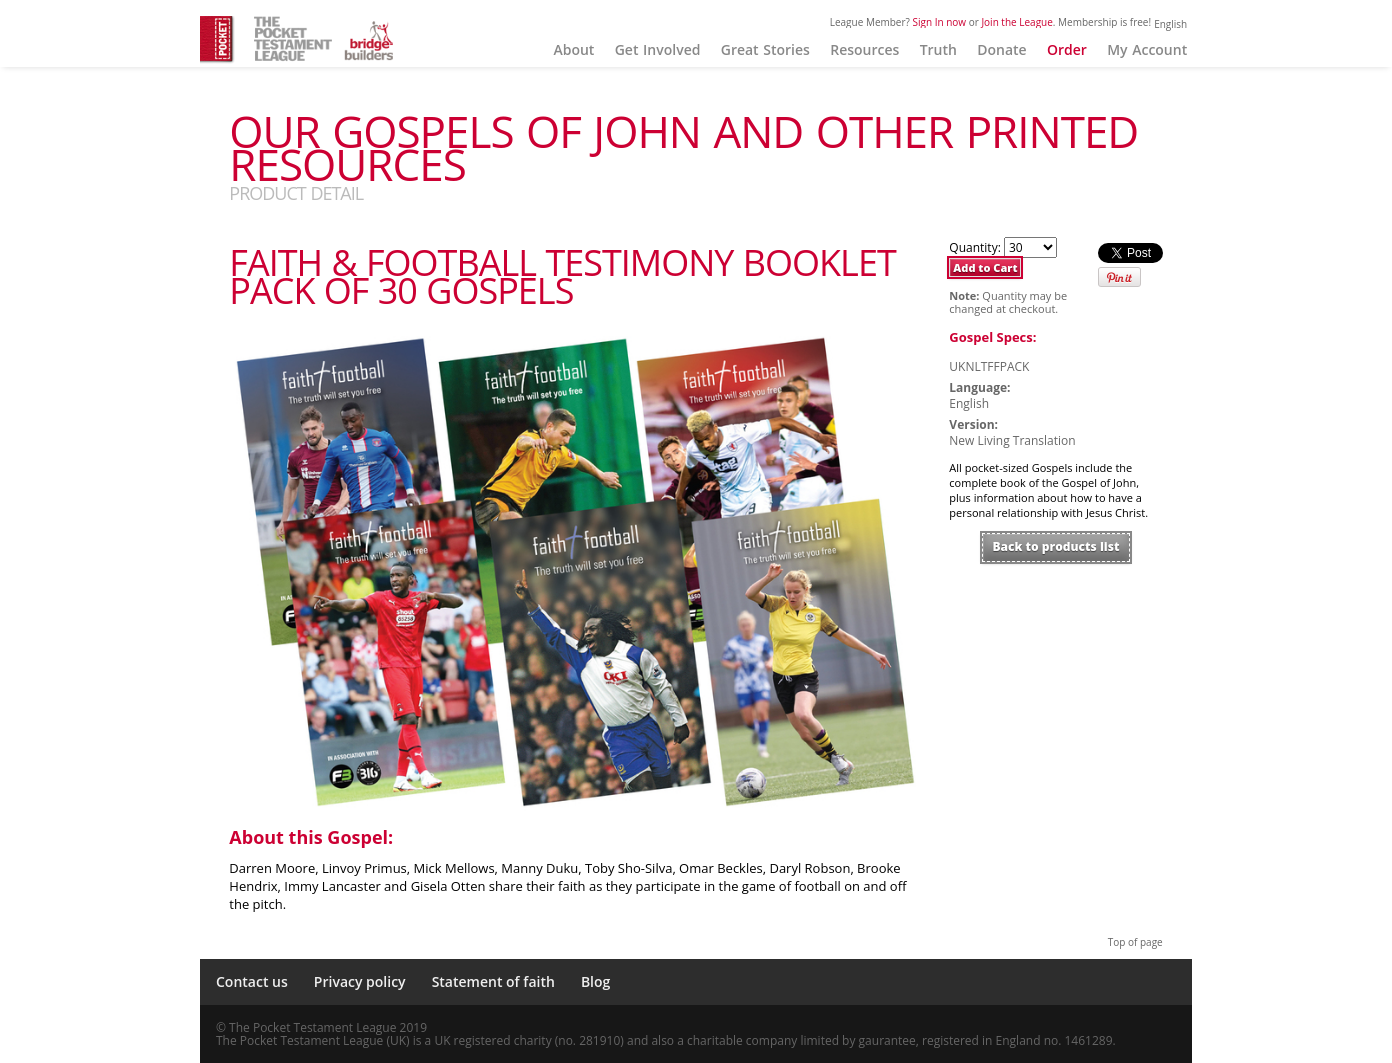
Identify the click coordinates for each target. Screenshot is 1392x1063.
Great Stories (765, 49)
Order (1067, 49)
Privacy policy (360, 981)
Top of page (1135, 942)
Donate (1001, 49)
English (1170, 24)
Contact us (252, 981)
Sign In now (940, 22)
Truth (938, 49)
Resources (864, 49)
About (573, 49)
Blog (595, 981)
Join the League (1016, 22)
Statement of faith (493, 981)
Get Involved (658, 49)
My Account (1147, 49)
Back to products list (1056, 546)
